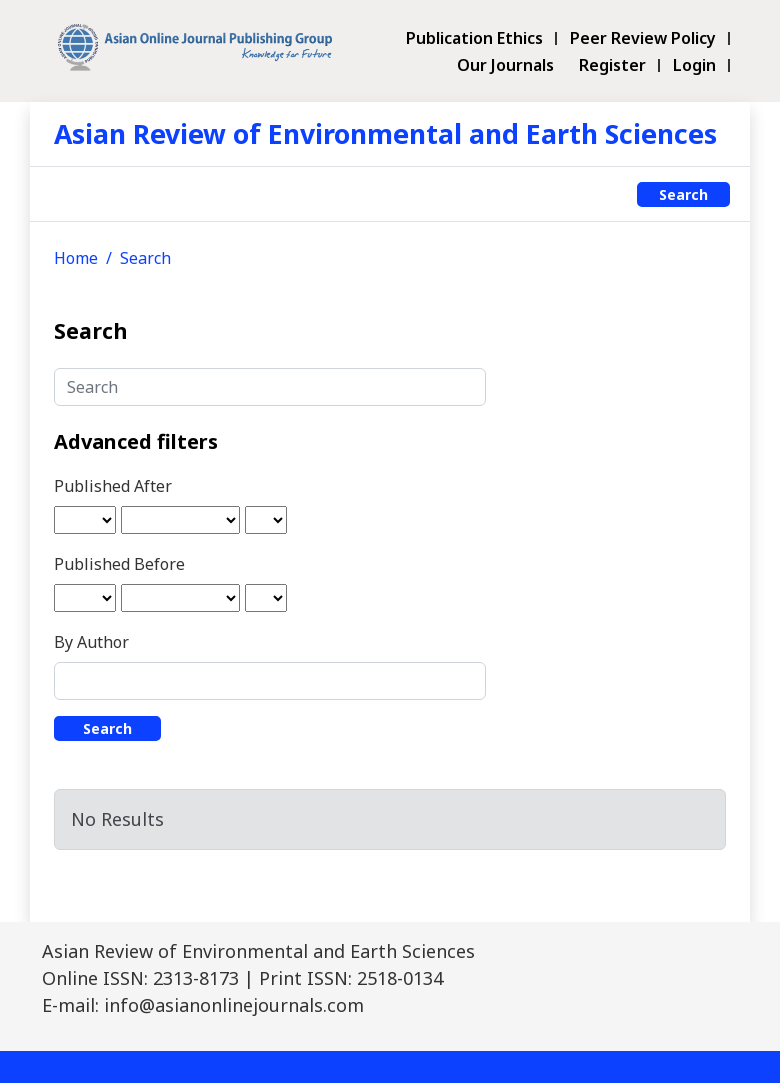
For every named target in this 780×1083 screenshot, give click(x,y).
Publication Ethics (474, 38)
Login (694, 65)
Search (683, 194)
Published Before (119, 564)
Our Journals (505, 65)
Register (612, 65)
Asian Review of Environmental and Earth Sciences (385, 133)
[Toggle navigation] (65, 194)
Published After (113, 486)
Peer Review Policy (643, 38)
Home (76, 258)
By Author (91, 642)
